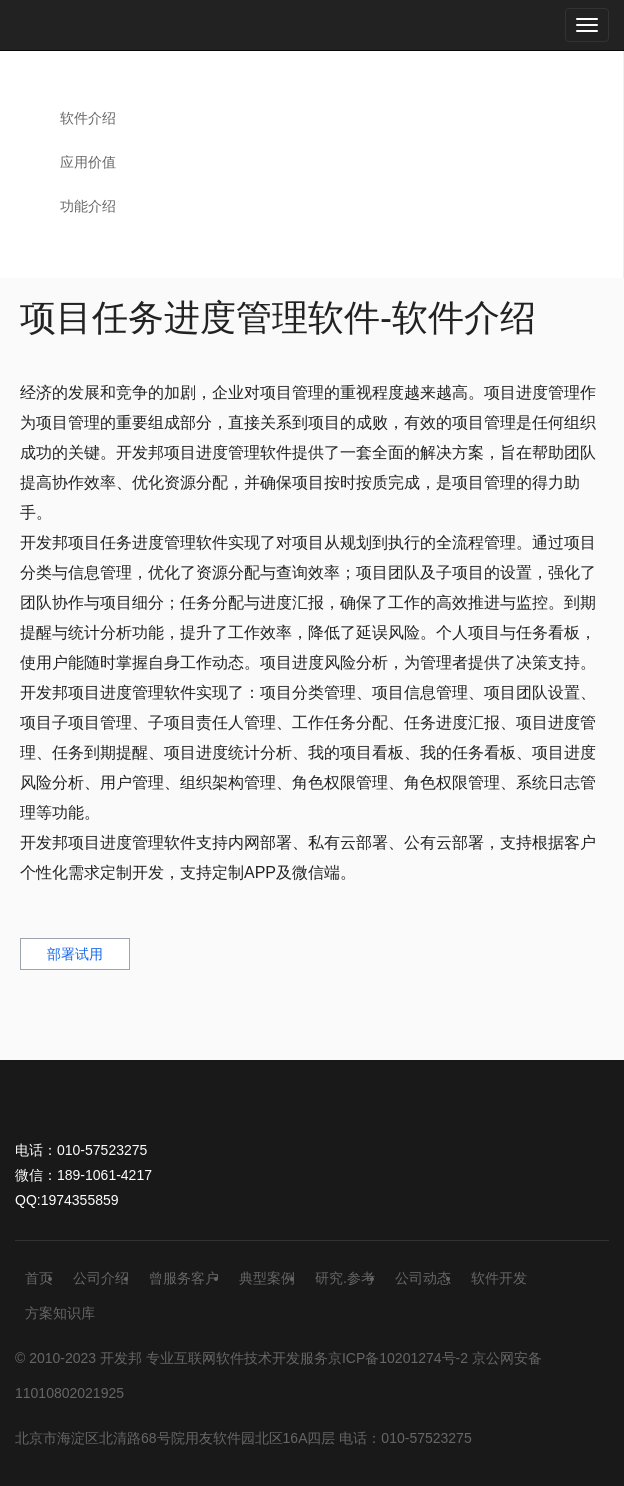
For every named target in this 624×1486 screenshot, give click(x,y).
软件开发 (499, 1278)
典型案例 (267, 1278)
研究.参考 (345, 1278)
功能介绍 (88, 206)
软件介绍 (88, 118)
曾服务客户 (184, 1278)
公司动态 (423, 1278)
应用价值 (88, 162)
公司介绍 (101, 1278)
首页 (39, 1278)
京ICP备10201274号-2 (398, 1358)
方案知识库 (60, 1313)
